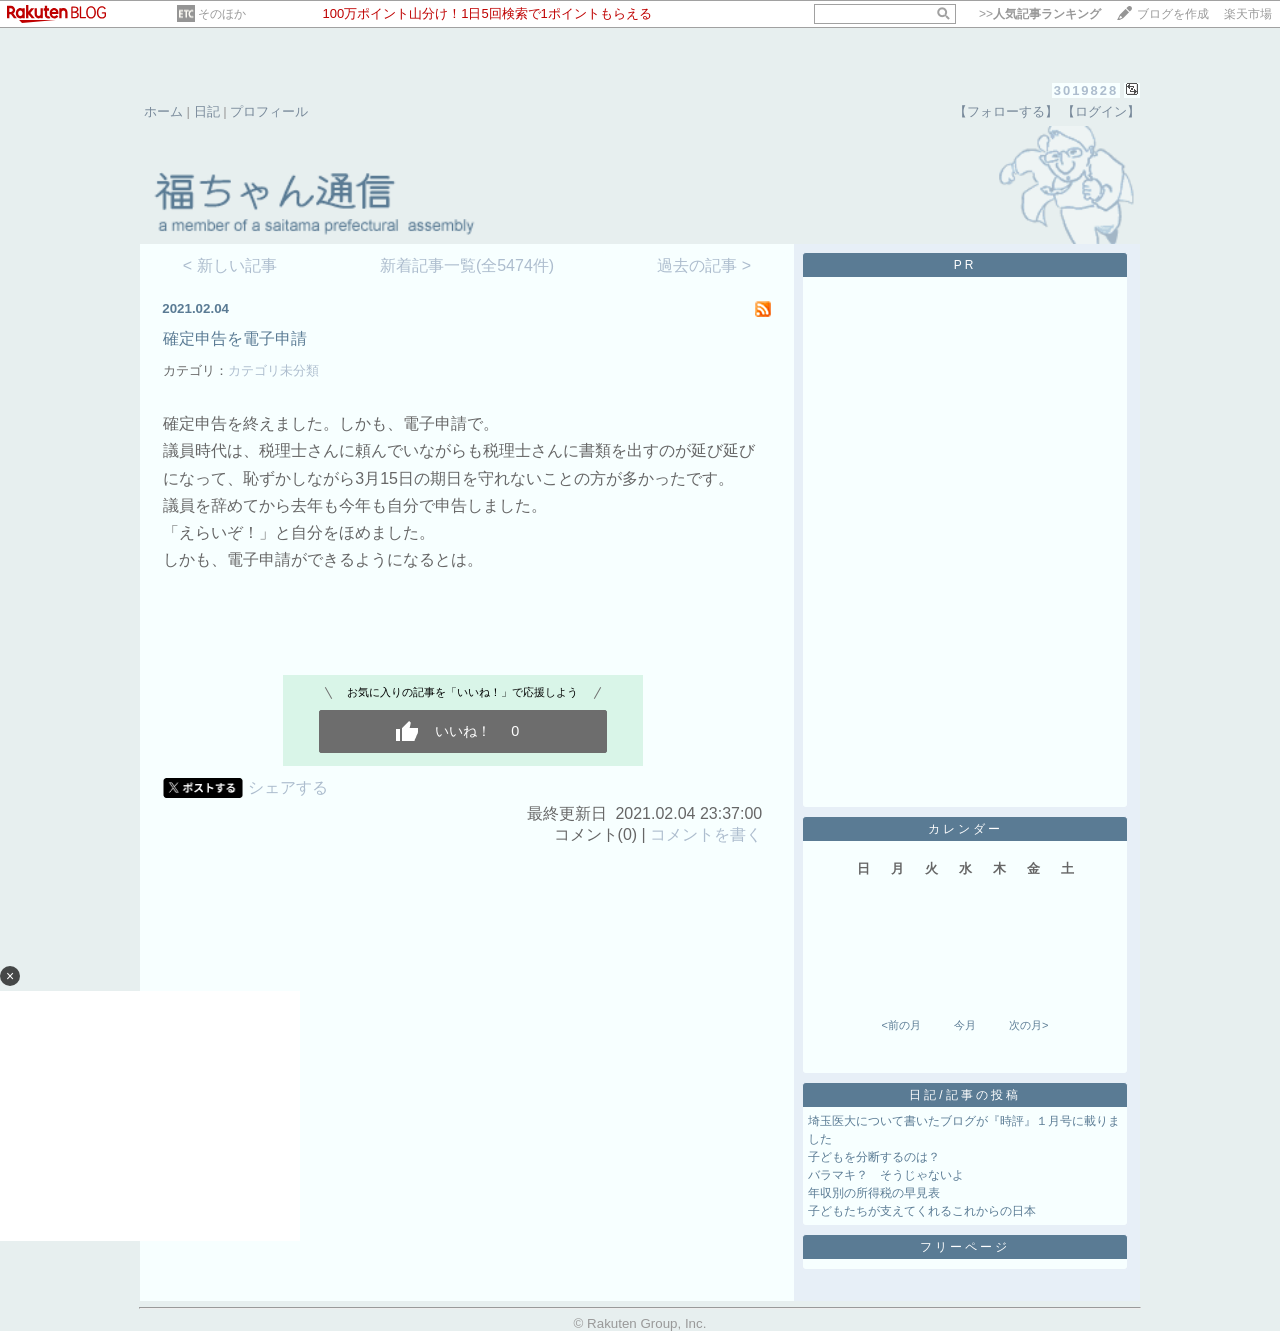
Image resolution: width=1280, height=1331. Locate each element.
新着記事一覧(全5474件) (467, 265)
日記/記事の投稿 (964, 1095)
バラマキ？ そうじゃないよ (886, 1175)
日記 (207, 111)
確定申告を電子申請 (235, 338)
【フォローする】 (1006, 111)
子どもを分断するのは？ (874, 1157)
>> (1040, 14)
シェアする (288, 787)
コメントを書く (706, 834)
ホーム (163, 111)
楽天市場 (1248, 14)
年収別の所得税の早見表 (874, 1193)
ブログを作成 (1173, 14)
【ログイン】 (1101, 111)
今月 (965, 1025)
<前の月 (900, 1025)
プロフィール (269, 111)
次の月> (1028, 1025)
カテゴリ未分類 (273, 370)
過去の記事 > (704, 265)
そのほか (222, 14)
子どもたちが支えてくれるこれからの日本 (922, 1211)
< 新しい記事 (230, 265)
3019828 (1086, 90)
